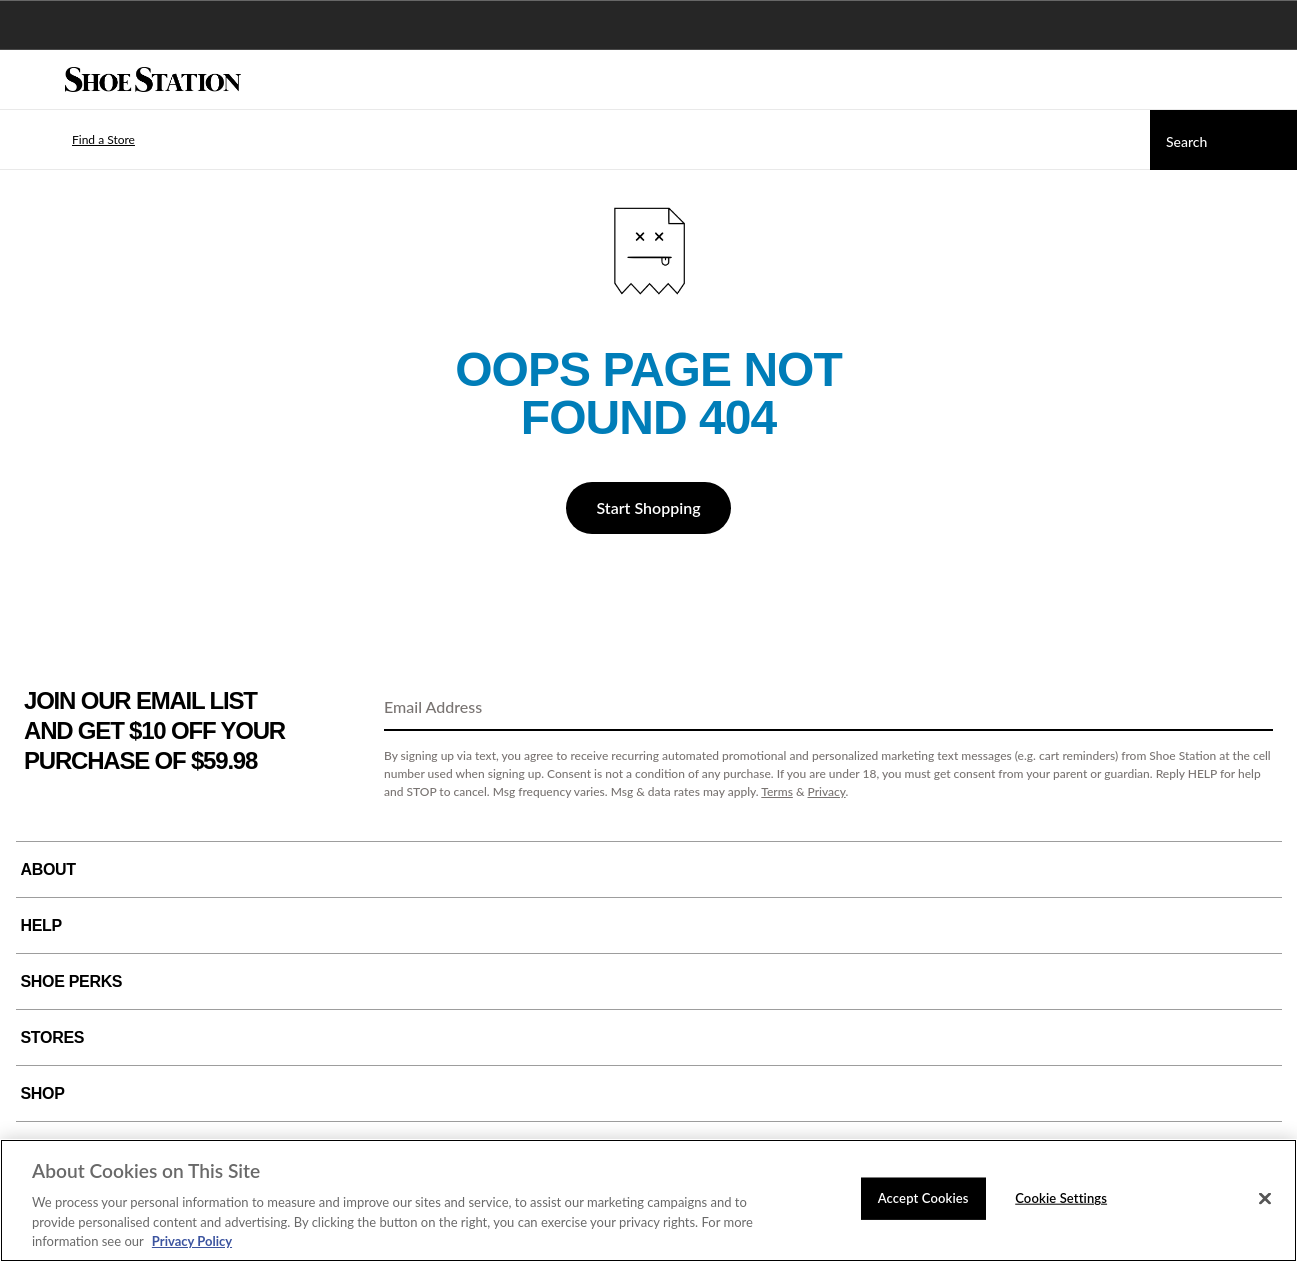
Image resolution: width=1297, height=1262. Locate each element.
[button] (74, 140)
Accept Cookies (923, 1198)
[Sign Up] (1251, 708)
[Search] (1223, 140)
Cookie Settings (1061, 1198)
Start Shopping (648, 507)
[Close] (1265, 1199)
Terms (777, 791)
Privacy (827, 791)
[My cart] (1271, 80)
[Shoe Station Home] (153, 80)
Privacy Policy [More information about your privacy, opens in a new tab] (192, 1241)
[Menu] (30, 80)
